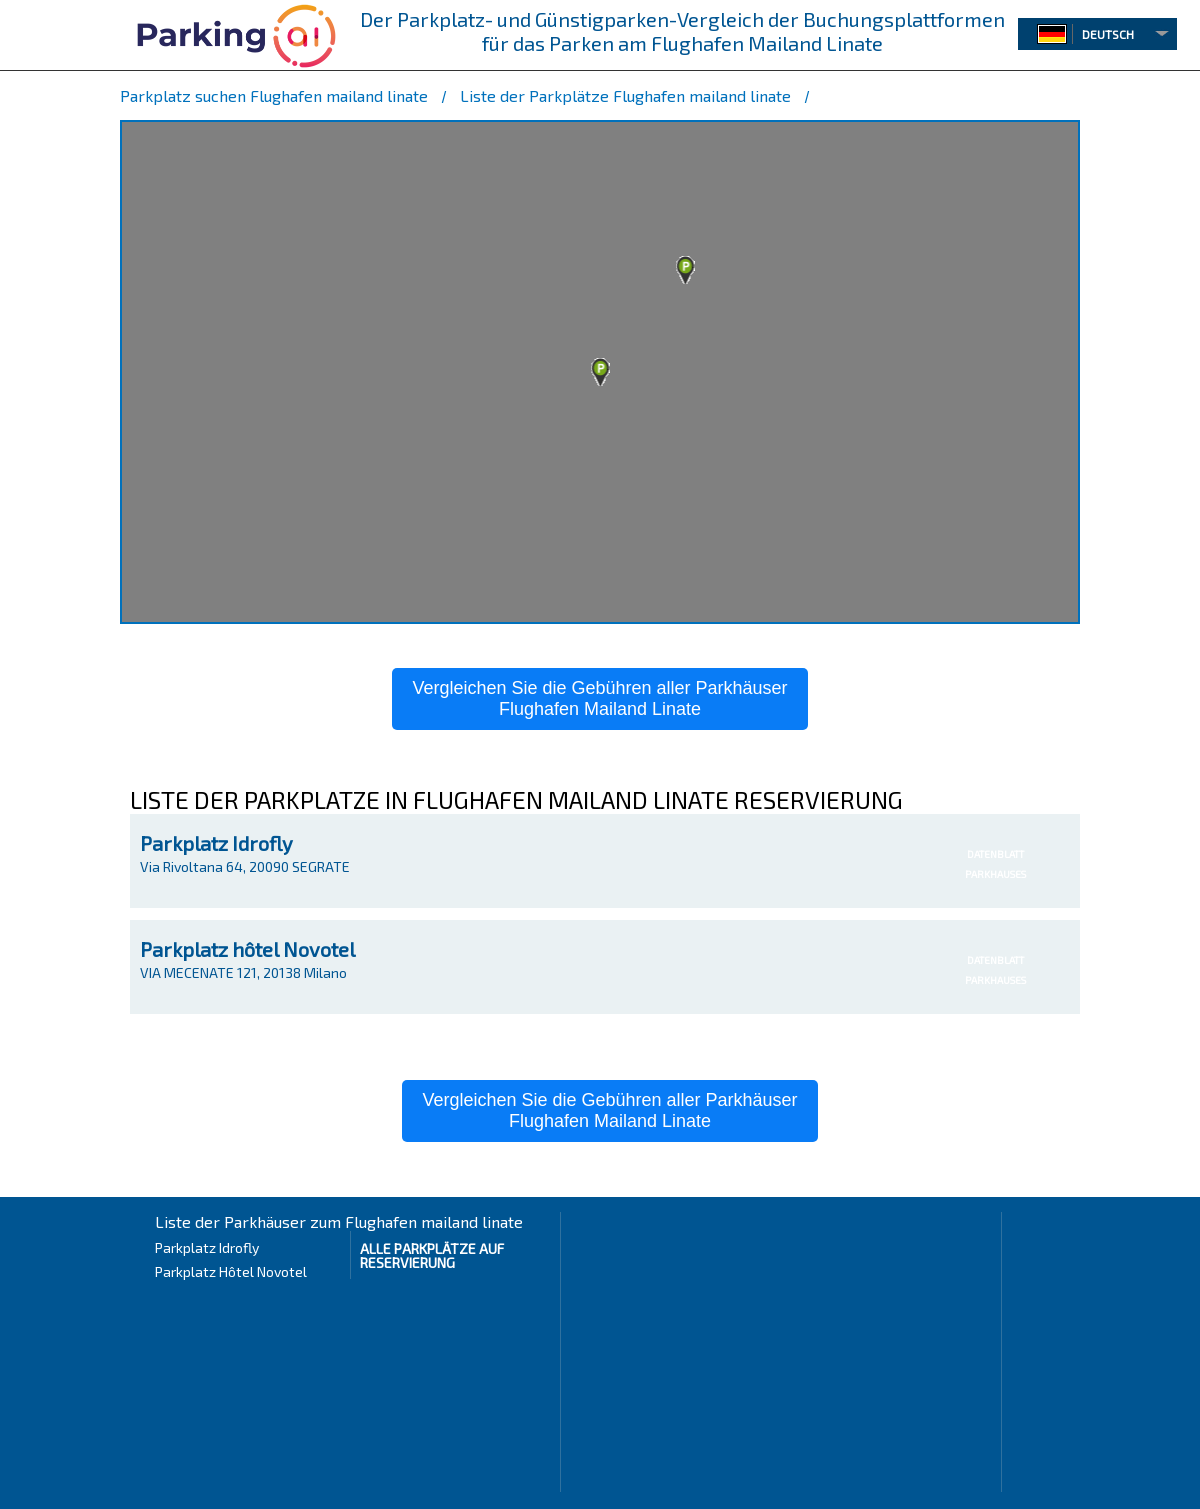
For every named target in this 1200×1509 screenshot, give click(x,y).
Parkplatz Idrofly (216, 843)
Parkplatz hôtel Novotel (247, 949)
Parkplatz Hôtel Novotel (231, 1271)
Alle (432, 1255)
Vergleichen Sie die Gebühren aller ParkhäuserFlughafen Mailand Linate (599, 698)
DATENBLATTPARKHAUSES (995, 864)
